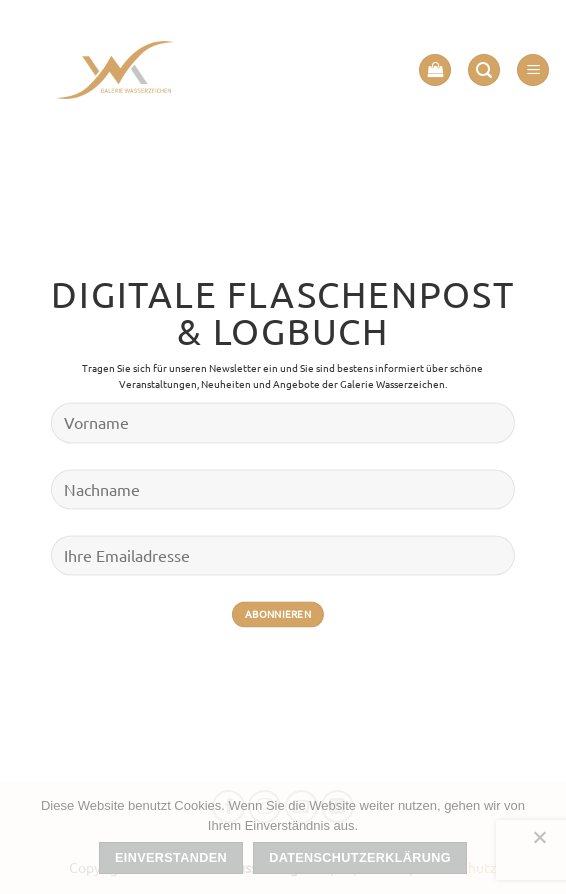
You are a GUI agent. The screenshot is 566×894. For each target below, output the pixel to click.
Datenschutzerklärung (360, 858)
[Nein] (539, 843)
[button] (435, 70)
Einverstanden (171, 858)
